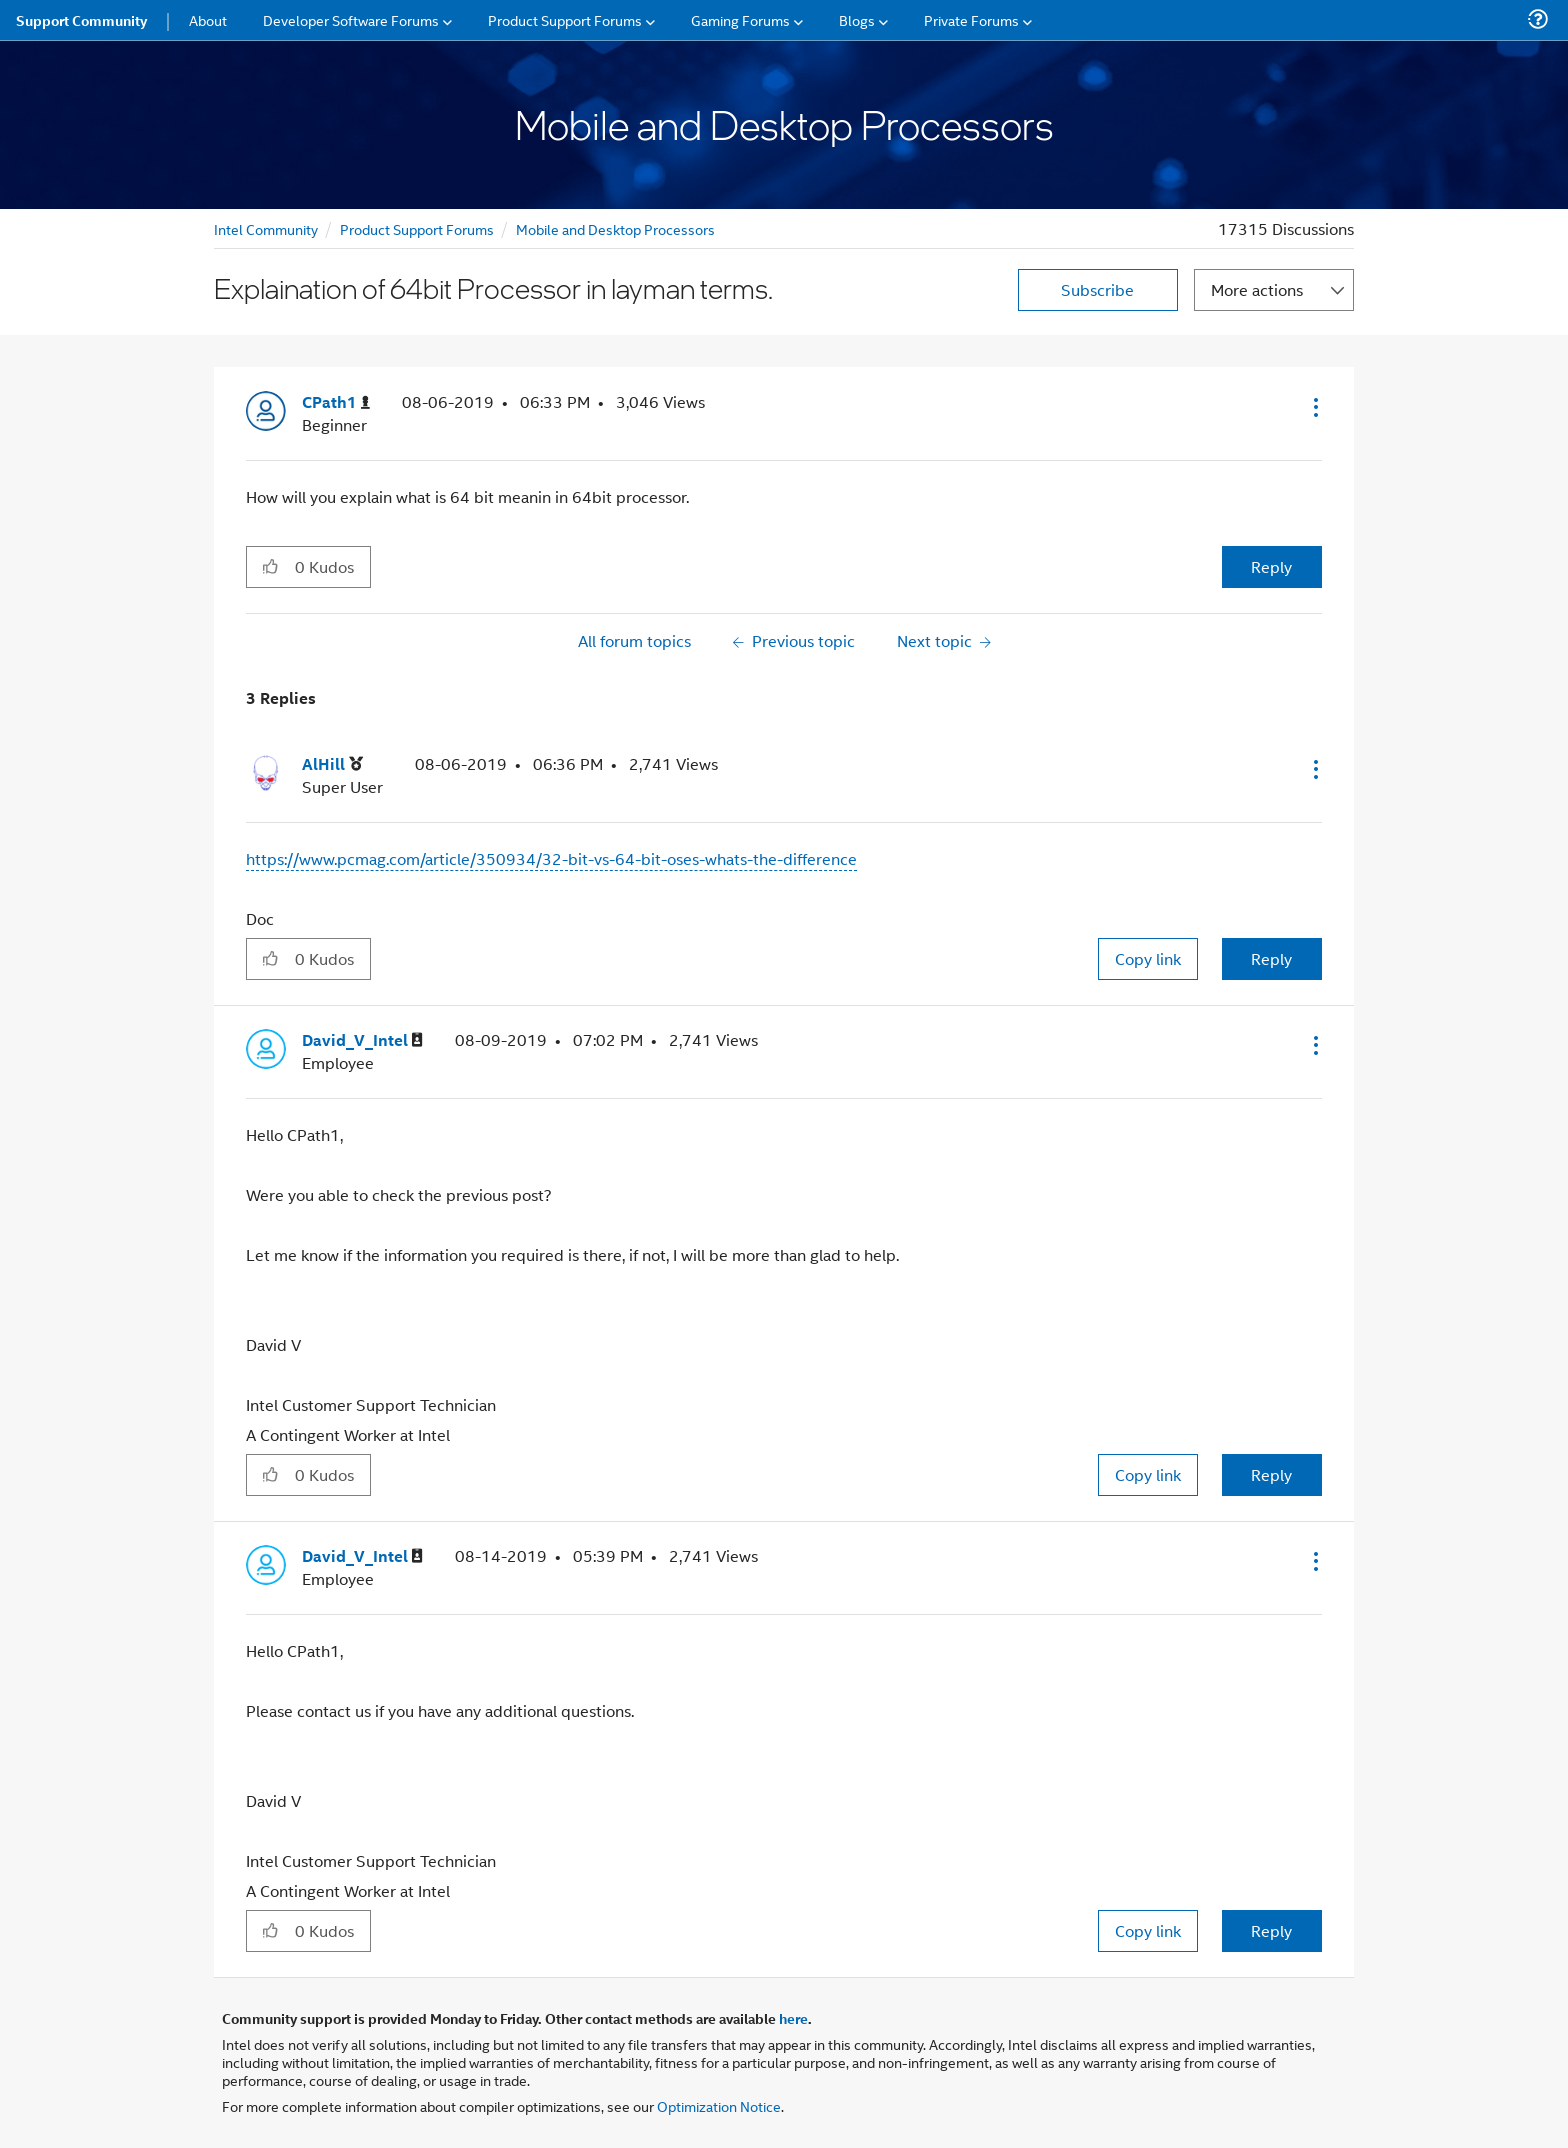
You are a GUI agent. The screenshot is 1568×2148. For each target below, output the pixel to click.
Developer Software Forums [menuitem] (351, 19)
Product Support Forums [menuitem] (565, 19)
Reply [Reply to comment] (1271, 958)
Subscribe (1097, 289)
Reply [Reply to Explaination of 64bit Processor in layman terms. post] (1271, 566)
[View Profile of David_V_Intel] (362, 1040)
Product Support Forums (417, 228)
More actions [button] (1257, 289)
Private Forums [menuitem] (971, 19)
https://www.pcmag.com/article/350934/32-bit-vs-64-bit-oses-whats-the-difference (551, 858)
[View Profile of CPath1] (336, 402)
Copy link (1148, 958)
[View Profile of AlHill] (332, 764)
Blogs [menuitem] (857, 19)
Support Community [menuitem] (81, 20)
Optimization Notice (719, 2105)
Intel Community (266, 228)
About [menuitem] (208, 19)
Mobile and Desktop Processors (615, 228)
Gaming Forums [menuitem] (740, 19)
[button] (1314, 407)
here (793, 2018)
